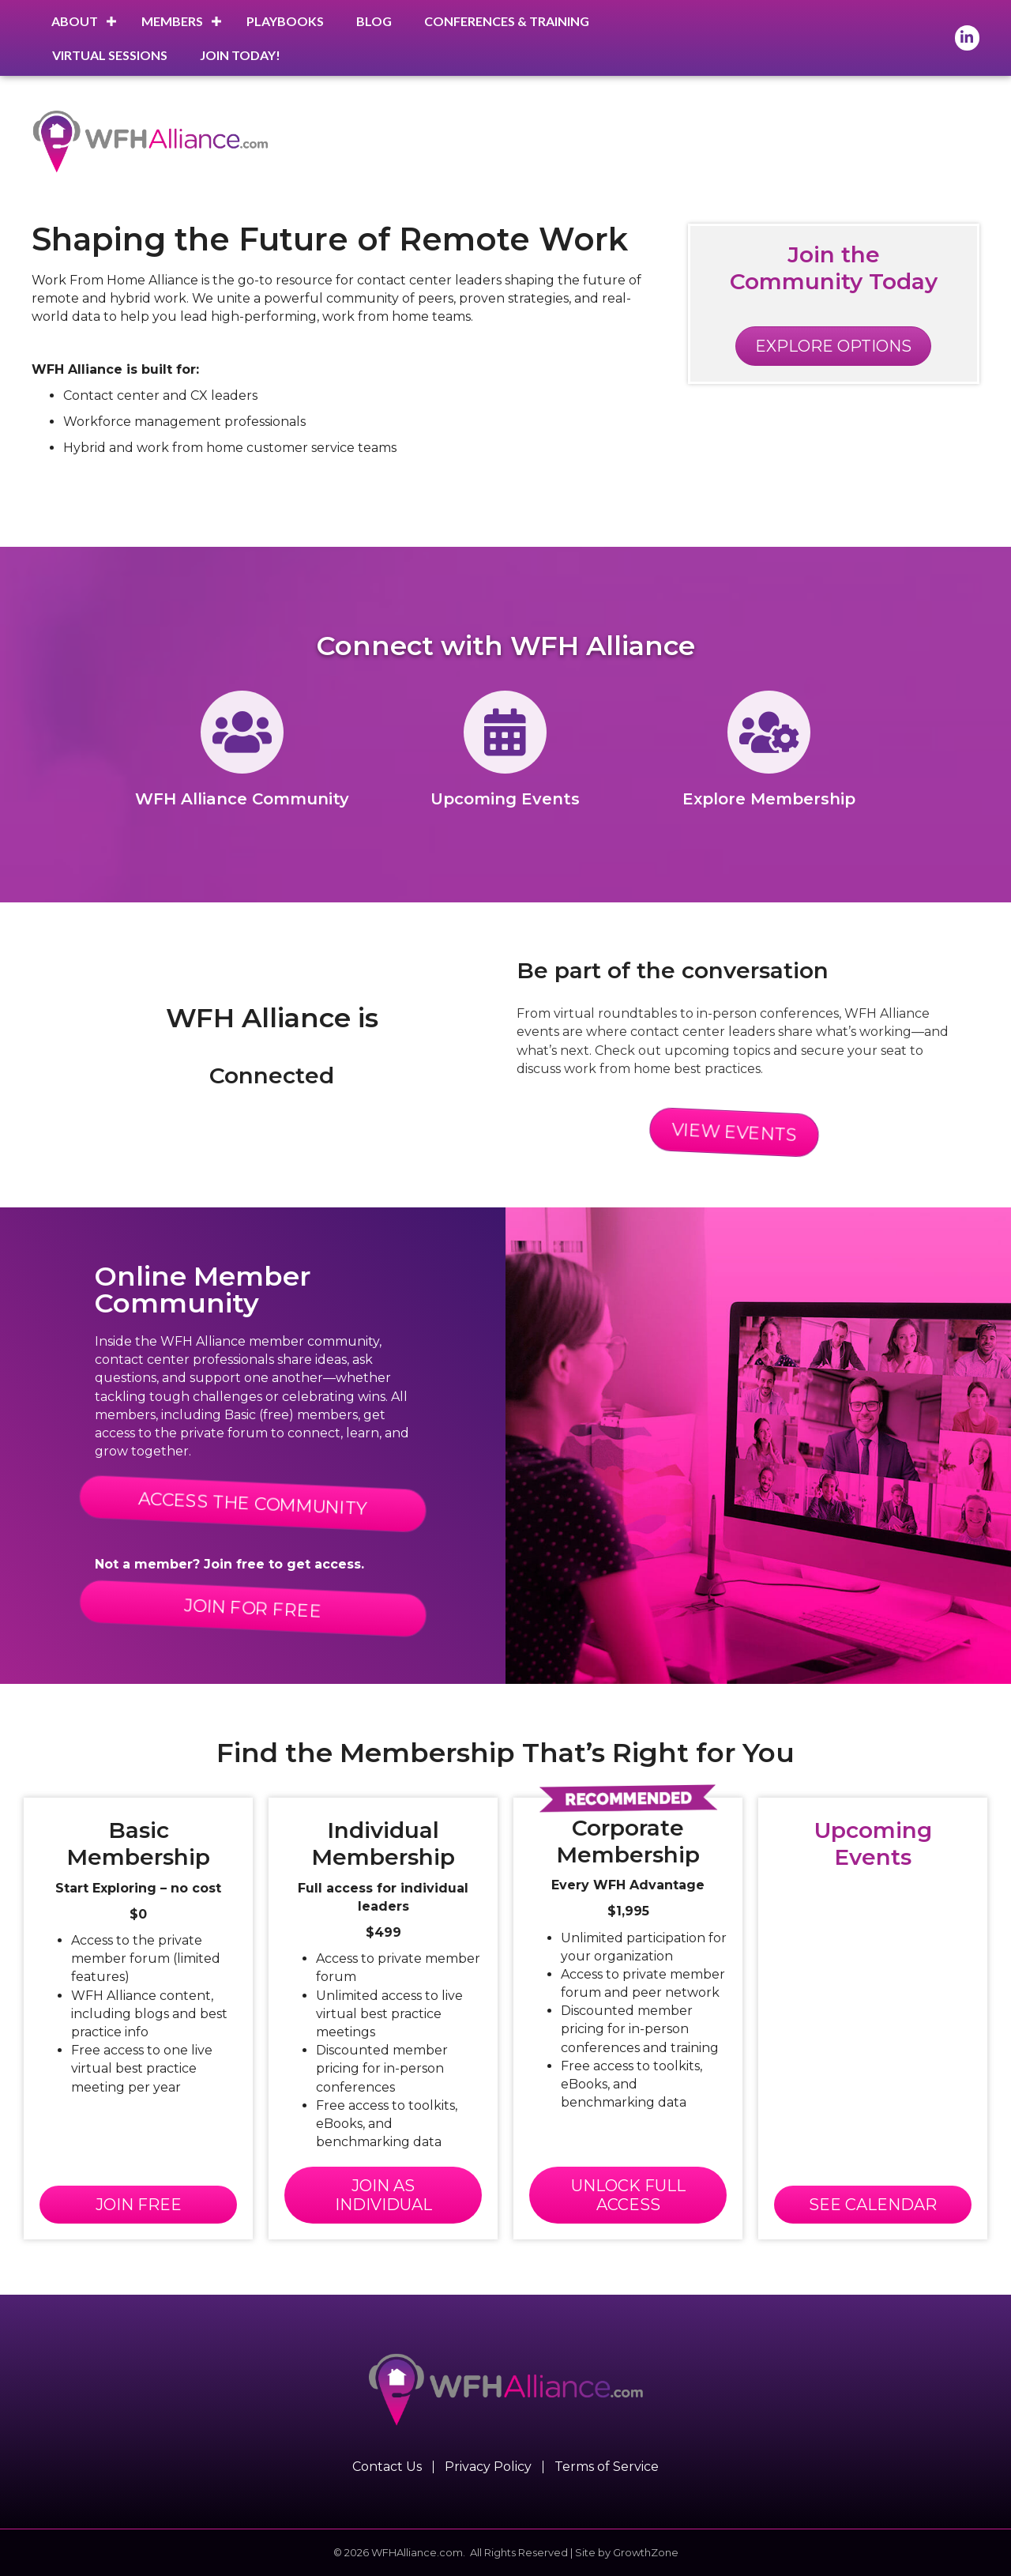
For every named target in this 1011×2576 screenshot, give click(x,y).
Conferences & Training (506, 20)
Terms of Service (606, 2467)
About (74, 20)
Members (172, 20)
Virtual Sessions (109, 54)
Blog (374, 20)
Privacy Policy (488, 2467)
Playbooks (285, 20)
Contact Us (387, 2467)
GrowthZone (645, 2552)
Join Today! (240, 54)
